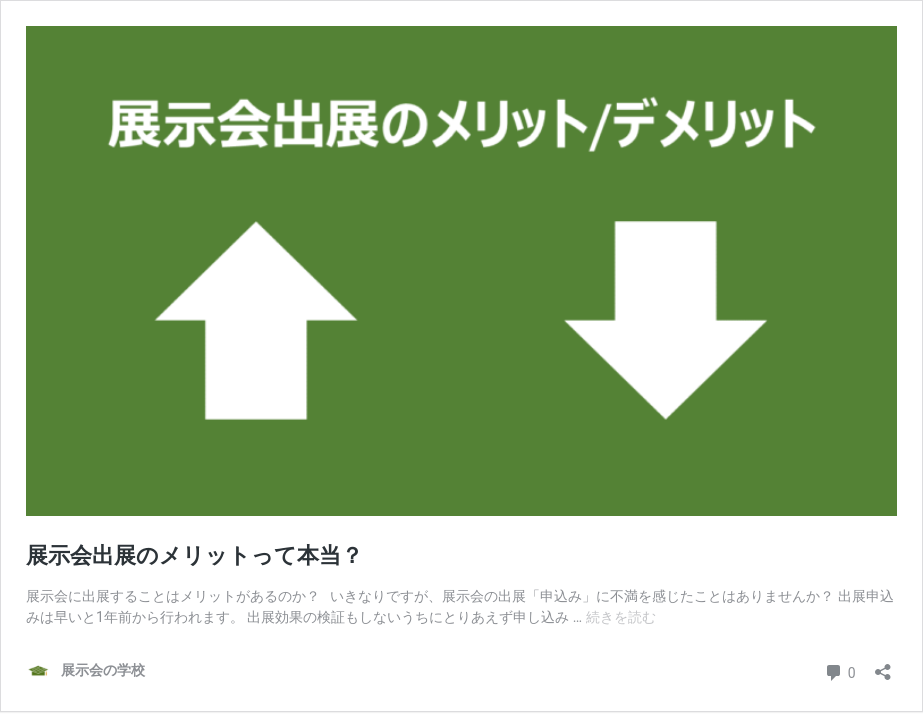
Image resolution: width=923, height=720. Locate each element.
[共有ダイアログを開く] (883, 665)
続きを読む (621, 617)
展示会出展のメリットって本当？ (194, 555)
